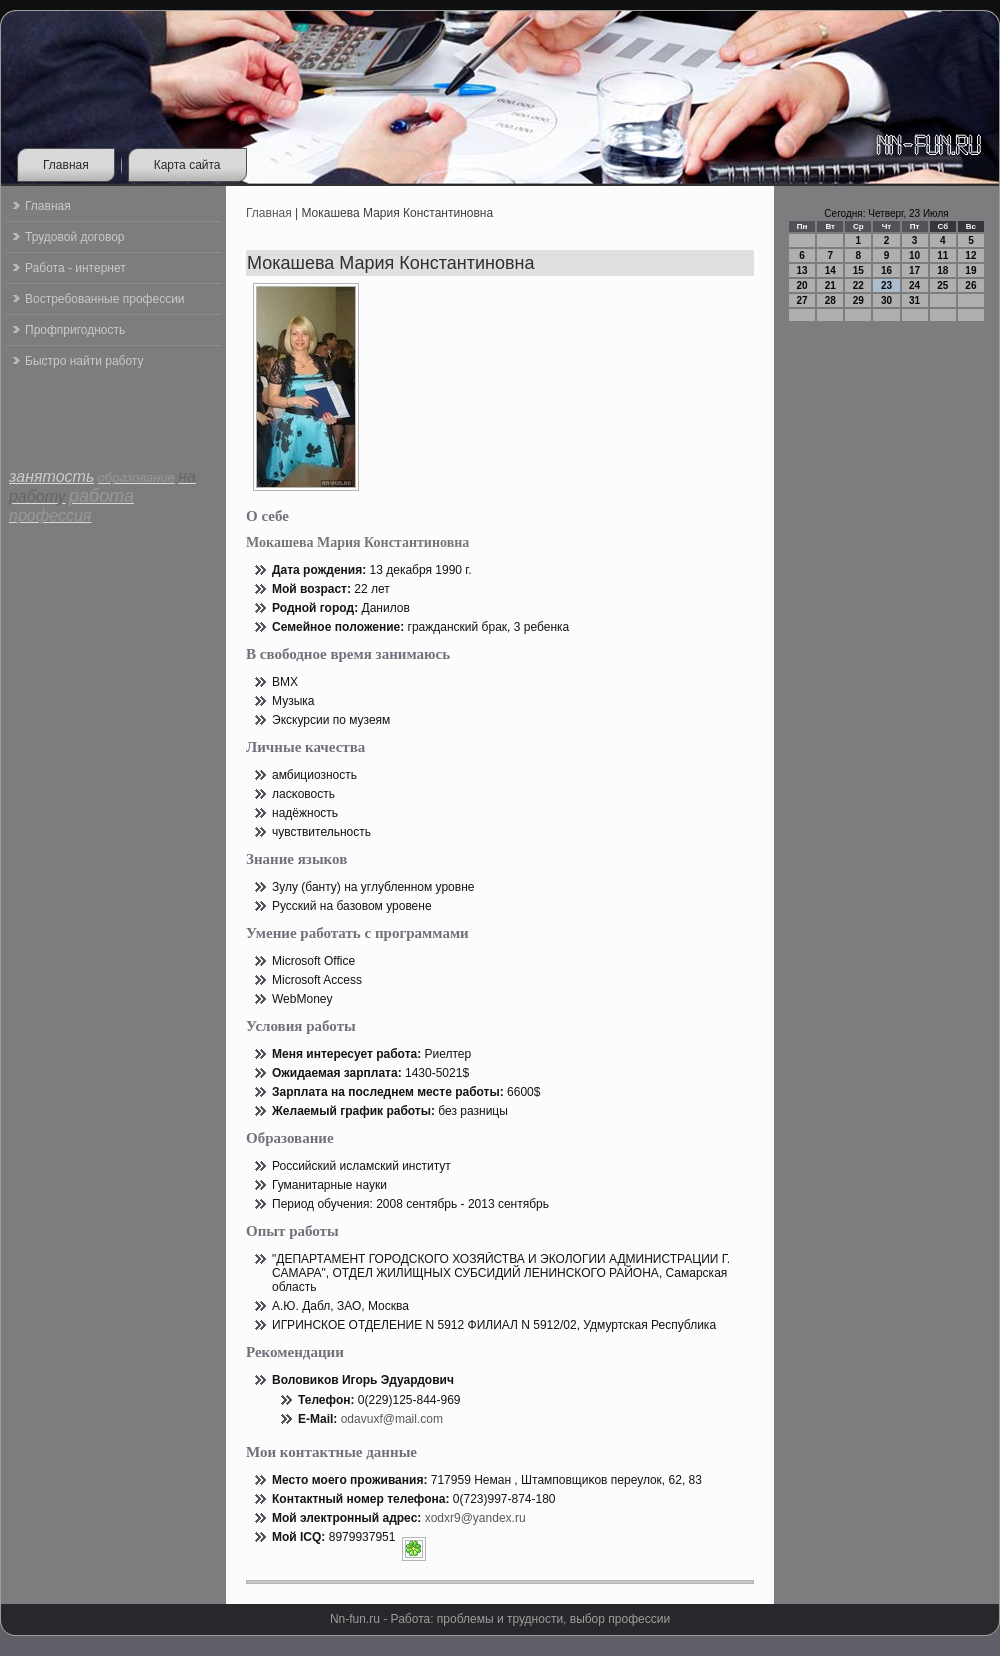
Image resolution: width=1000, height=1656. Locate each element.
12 (970, 255)
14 (830, 270)
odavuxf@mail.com (392, 1419)
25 (942, 285)
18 (942, 270)
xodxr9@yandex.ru (475, 1518)
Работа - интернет (75, 268)
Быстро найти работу (84, 361)
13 (802, 270)
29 (858, 300)
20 (802, 285)
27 (802, 300)
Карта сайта (187, 165)
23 (886, 285)
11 (942, 255)
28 (830, 300)
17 (914, 270)
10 (914, 255)
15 (858, 270)
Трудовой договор (74, 237)
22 (858, 285)
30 (886, 300)
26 (970, 285)
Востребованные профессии (105, 299)
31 (914, 300)
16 (886, 270)
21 (830, 285)
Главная (66, 165)
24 (914, 285)
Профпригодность (75, 330)
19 (970, 270)
